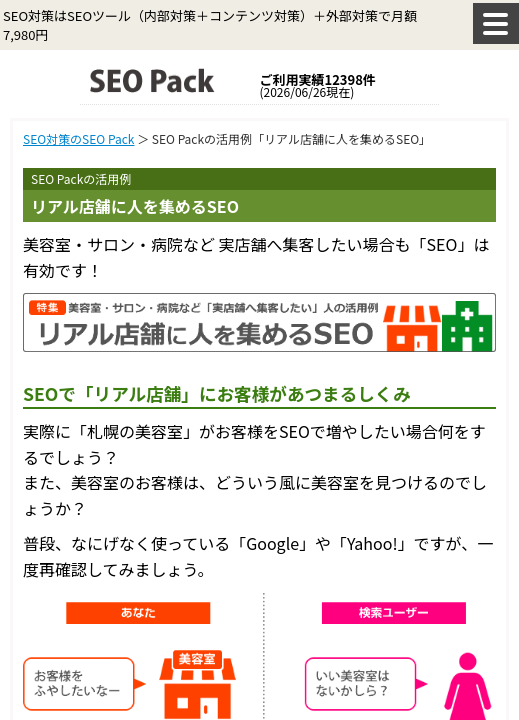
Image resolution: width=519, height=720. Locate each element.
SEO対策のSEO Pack (78, 138)
